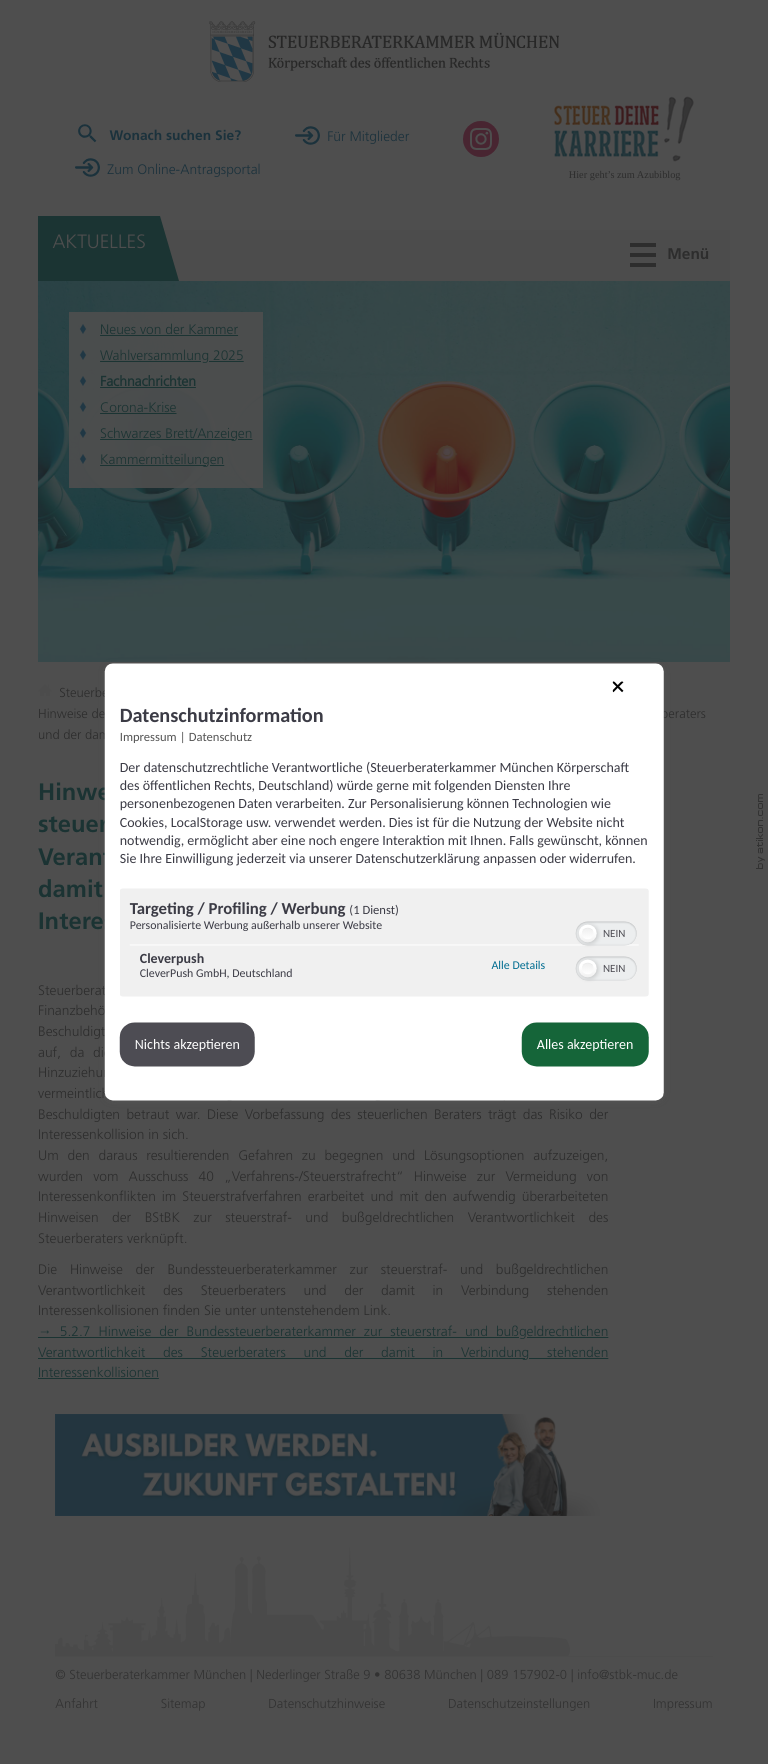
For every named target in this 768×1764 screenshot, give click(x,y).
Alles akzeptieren (581, 1056)
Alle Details (514, 978)
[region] (384, 956)
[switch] (601, 943)
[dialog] (384, 882)
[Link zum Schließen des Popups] (627, 693)
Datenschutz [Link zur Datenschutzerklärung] (224, 731)
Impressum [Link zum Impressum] (152, 731)
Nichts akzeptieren (191, 1056)
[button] (583, 945)
